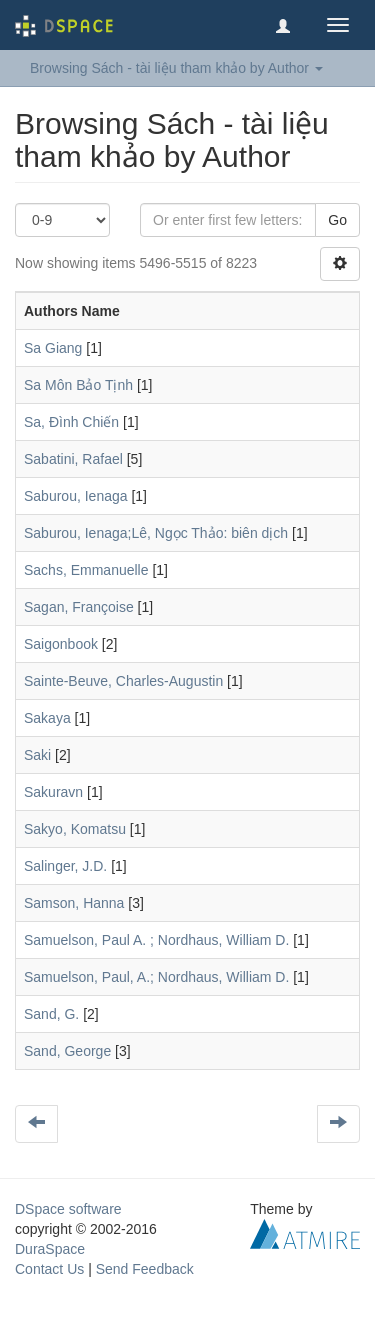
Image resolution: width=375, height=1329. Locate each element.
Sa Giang (53, 348)
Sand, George (67, 1051)
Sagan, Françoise (79, 607)
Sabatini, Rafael (73, 459)
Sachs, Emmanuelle (86, 570)
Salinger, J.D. (65, 866)
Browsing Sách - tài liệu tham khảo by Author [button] (176, 68)
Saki (37, 755)
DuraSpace (50, 1249)
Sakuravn (53, 792)
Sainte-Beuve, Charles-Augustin (123, 681)
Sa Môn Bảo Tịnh (78, 385)
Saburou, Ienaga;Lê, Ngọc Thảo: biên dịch (156, 533)
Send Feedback (145, 1269)
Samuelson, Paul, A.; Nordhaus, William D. (156, 977)
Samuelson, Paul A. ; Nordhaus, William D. (156, 940)
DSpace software (68, 1209)
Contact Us (49, 1269)
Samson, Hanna (74, 903)
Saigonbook (61, 644)
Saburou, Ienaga (76, 496)
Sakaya (47, 718)
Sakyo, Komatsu (75, 829)
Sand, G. (51, 1014)
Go (337, 220)
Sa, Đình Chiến (71, 422)
